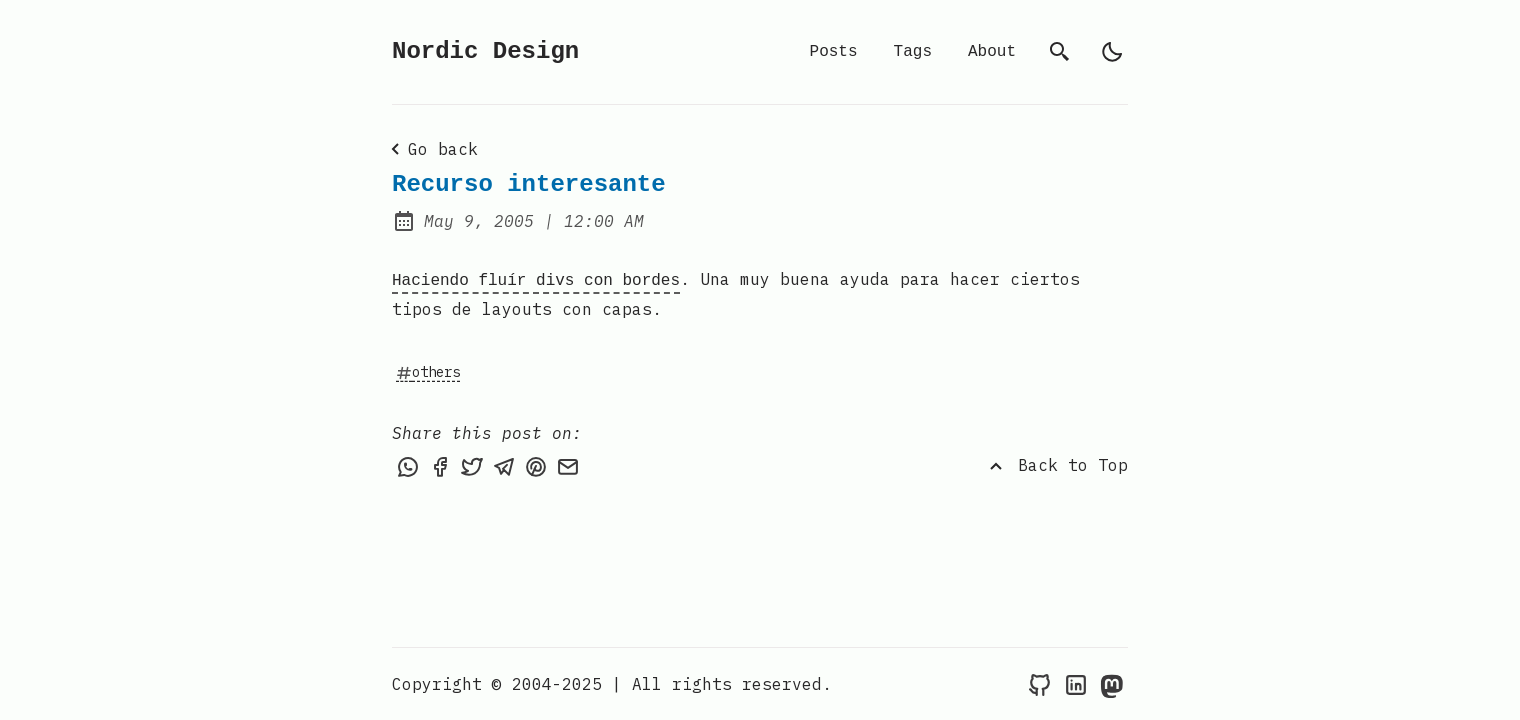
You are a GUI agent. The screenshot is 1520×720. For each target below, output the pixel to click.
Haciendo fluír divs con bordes (536, 279)
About (992, 52)
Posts (834, 52)
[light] (1112, 52)
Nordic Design (485, 51)
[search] (1060, 52)
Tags (913, 52)
